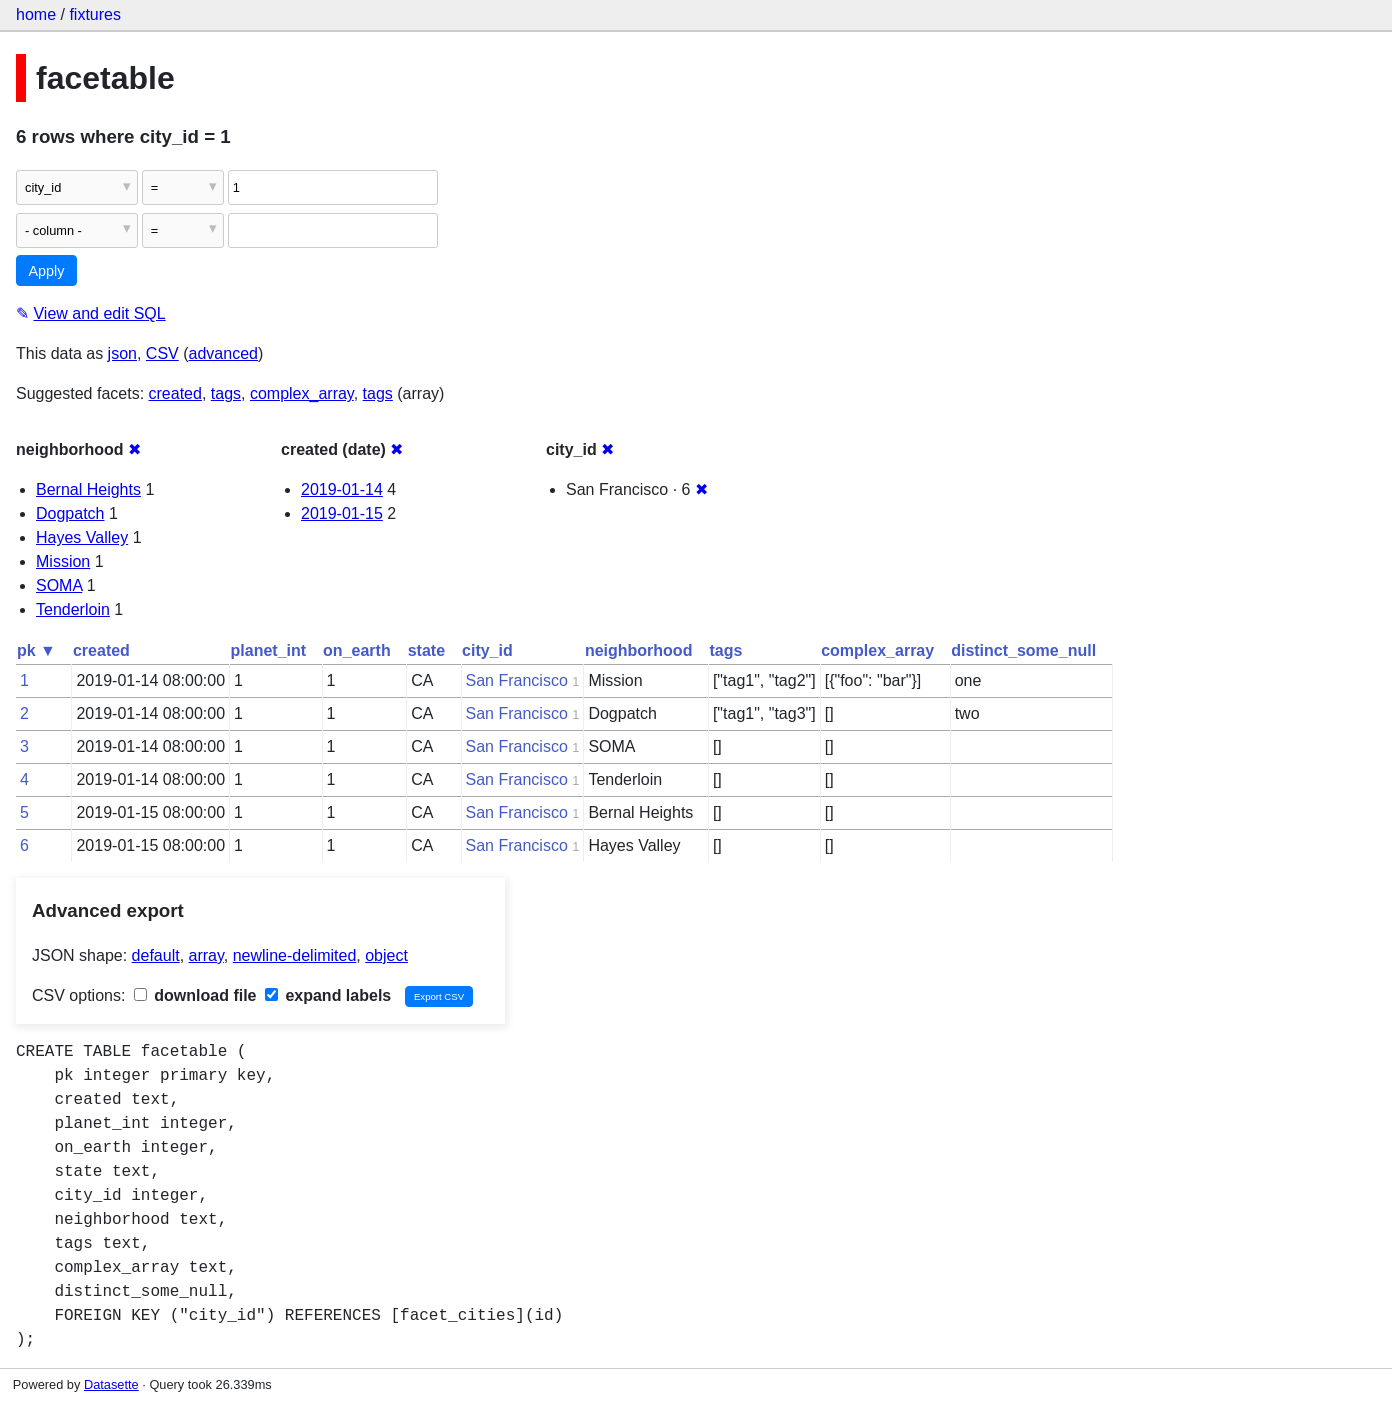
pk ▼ (36, 650)
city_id (487, 650)
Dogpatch (70, 513)
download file (195, 995)
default (156, 955)
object (386, 955)
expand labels (328, 995)
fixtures (95, 14)
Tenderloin (73, 609)
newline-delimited (295, 955)
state (426, 650)
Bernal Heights (88, 489)
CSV (162, 353)
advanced (223, 353)
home (36, 14)
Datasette (111, 1384)
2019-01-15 (342, 513)
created (175, 393)
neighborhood (639, 650)
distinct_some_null (1023, 650)
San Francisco (517, 680)
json (122, 353)
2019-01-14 (342, 489)
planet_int (269, 650)
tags (226, 393)
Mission (63, 561)
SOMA (59, 585)
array (206, 955)
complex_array (302, 393)
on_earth (357, 650)
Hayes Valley (82, 537)
